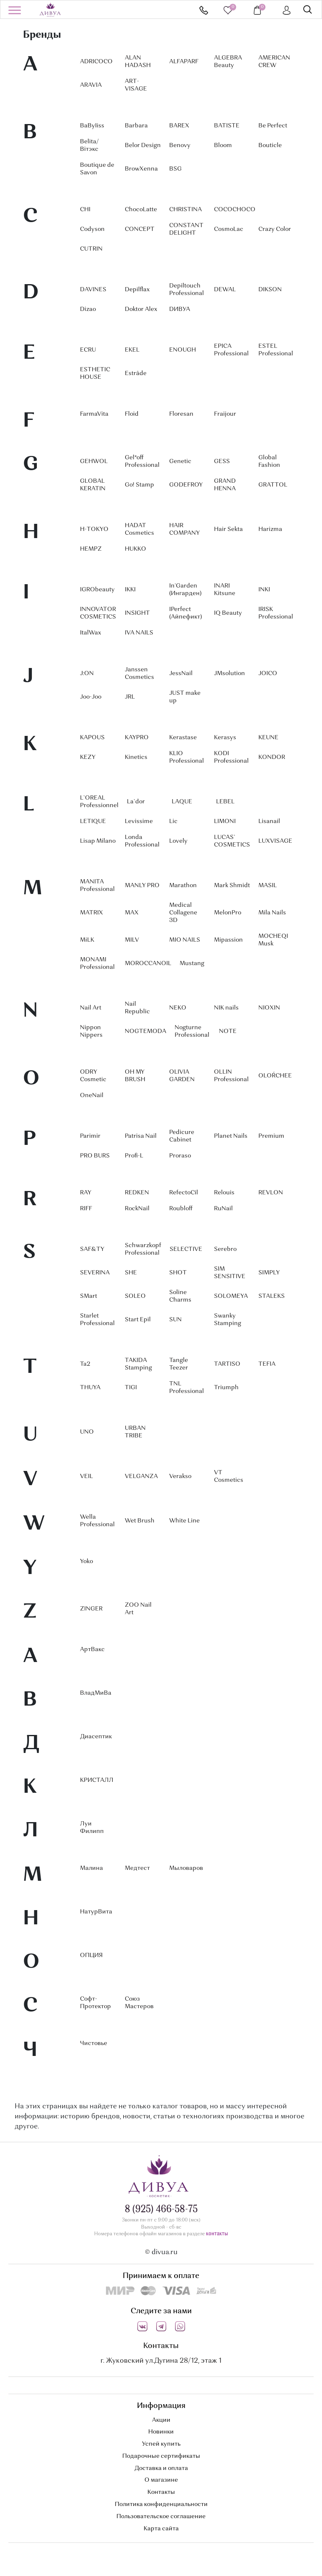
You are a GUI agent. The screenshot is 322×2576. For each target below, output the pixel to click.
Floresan (181, 414)
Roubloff (181, 1209)
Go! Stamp (139, 485)
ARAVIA (91, 85)
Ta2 (85, 1364)
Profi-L (134, 1156)
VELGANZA (141, 1476)
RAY (85, 1193)
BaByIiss (92, 126)
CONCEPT (140, 229)
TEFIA (267, 1364)
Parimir (90, 1136)
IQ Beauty (228, 613)
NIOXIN (269, 1008)
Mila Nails (272, 913)
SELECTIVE (186, 1249)
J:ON (87, 673)
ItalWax (90, 633)
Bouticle (270, 145)
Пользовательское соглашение (161, 2516)
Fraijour (225, 414)
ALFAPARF (183, 62)
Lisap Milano (98, 841)
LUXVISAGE (275, 841)
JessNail (181, 673)
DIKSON (270, 290)
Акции (161, 2420)
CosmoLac (228, 229)
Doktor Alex (141, 309)
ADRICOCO (96, 62)
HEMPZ (91, 549)
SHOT (178, 1273)
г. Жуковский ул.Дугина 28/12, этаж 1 (161, 2361)
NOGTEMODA (145, 1031)
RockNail (137, 1209)
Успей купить (161, 2444)
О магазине (161, 2480)
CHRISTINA (185, 209)
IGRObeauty (97, 590)
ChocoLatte (141, 209)
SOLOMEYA (231, 1296)
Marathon (183, 885)
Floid (132, 414)
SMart (88, 1296)
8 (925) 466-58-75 (203, 10)
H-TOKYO (94, 529)
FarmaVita (94, 414)
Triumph (226, 1387)
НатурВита (96, 1912)
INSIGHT (137, 613)
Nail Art (90, 1008)
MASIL (267, 885)
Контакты (161, 2492)
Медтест (137, 1868)
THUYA (90, 1387)
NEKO (177, 1008)
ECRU (88, 350)
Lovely (178, 841)
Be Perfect (272, 126)
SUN (175, 1320)
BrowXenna (141, 169)
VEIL (86, 1476)
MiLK (87, 940)
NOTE (228, 1031)
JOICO (267, 673)
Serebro (225, 1249)
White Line (184, 1521)
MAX (132, 913)
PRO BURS (95, 1156)
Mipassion (228, 940)
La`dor (136, 802)
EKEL (132, 350)
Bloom (223, 145)
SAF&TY (92, 1249)
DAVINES (93, 290)
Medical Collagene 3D (183, 912)
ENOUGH (182, 350)
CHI (85, 209)
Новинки (161, 2432)
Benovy (180, 145)
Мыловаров (186, 1868)
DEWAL (225, 290)
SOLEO (135, 1296)
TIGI (131, 1387)
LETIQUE (93, 821)
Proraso (180, 1156)
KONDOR (271, 757)
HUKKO (135, 549)
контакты (217, 2234)
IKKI (130, 590)
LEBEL (225, 802)
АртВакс (92, 1649)
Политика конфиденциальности (161, 2504)
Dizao (88, 309)
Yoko (86, 1561)
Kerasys (225, 737)
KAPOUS (92, 737)
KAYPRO (137, 737)
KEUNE (268, 737)
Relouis (224, 1193)
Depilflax (137, 290)
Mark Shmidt (232, 885)
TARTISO (227, 1364)
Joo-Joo (90, 697)
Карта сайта (161, 2529)
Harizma (270, 529)
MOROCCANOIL (148, 963)
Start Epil (138, 1320)
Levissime (139, 821)
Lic (173, 821)
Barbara (136, 126)
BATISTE (227, 126)
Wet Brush (140, 1521)
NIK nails (226, 1008)
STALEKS (271, 1296)
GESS (222, 461)
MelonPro (227, 913)
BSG (175, 169)
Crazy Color (274, 229)
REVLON (270, 1193)
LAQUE (182, 802)
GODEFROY (186, 485)
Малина (91, 1868)
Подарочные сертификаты (161, 2456)
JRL (130, 697)
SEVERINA (95, 1273)
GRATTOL (272, 485)
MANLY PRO (142, 885)
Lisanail (269, 821)
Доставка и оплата (161, 2468)
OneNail (91, 1095)
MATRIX (91, 913)
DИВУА (179, 309)
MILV (132, 940)
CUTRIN (91, 249)
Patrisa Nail (141, 1136)
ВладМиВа (95, 1693)
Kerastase (183, 737)
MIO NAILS (184, 940)
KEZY (87, 757)
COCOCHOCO (234, 209)
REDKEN (137, 1193)
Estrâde (136, 373)
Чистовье (93, 2043)
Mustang (192, 963)
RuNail (223, 1209)
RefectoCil (183, 1193)
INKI (264, 590)
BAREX (179, 126)
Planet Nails (230, 1136)
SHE (131, 1273)
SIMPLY (269, 1273)
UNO (87, 1432)
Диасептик (96, 1737)
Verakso (180, 1476)
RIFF (86, 1209)
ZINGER (91, 1609)
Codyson (92, 229)
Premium (271, 1136)
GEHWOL (94, 461)
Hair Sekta (228, 529)
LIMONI (225, 821)
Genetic (180, 461)
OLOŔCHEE (275, 1076)
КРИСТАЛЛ (96, 1780)
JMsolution (229, 673)
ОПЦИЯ (91, 1955)
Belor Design (143, 145)
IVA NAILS (139, 633)
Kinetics (136, 757)
